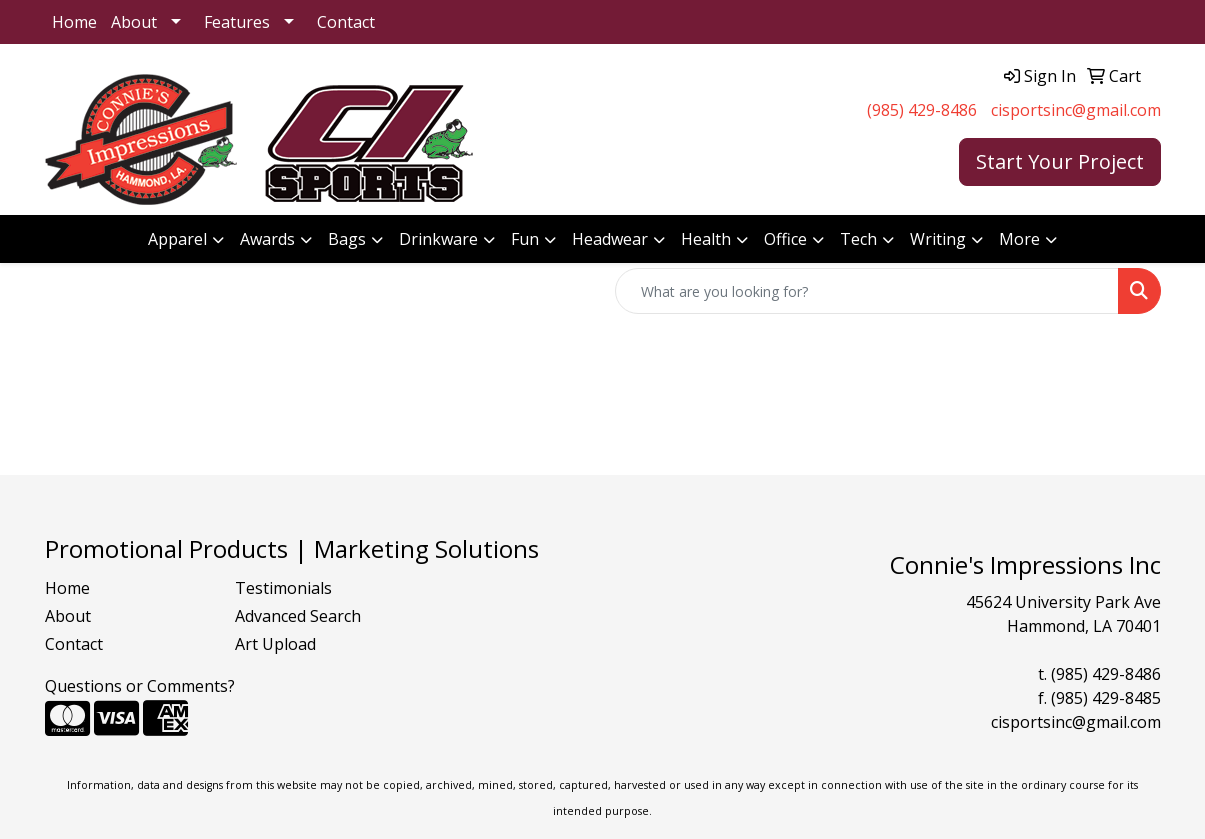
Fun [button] (525, 239)
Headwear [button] (610, 239)
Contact (346, 22)
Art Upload (275, 644)
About (134, 22)
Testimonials (283, 588)
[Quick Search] (867, 291)
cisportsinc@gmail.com (1076, 110)
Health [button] (706, 239)
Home (74, 22)
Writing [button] (938, 239)
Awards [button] (267, 239)
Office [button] (785, 239)
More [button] (1019, 239)
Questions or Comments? (140, 686)
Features (237, 22)
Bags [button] (347, 239)
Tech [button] (858, 239)
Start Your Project (1060, 161)
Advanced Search (298, 616)
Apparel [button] (177, 239)
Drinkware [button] (438, 239)
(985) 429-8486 (922, 110)
